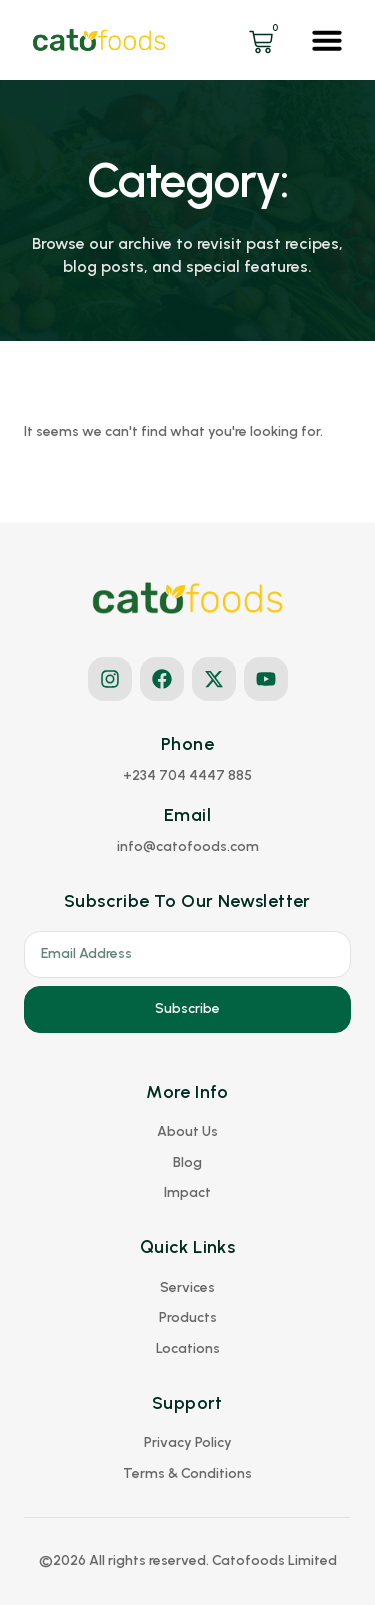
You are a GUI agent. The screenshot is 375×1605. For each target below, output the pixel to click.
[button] (327, 40)
